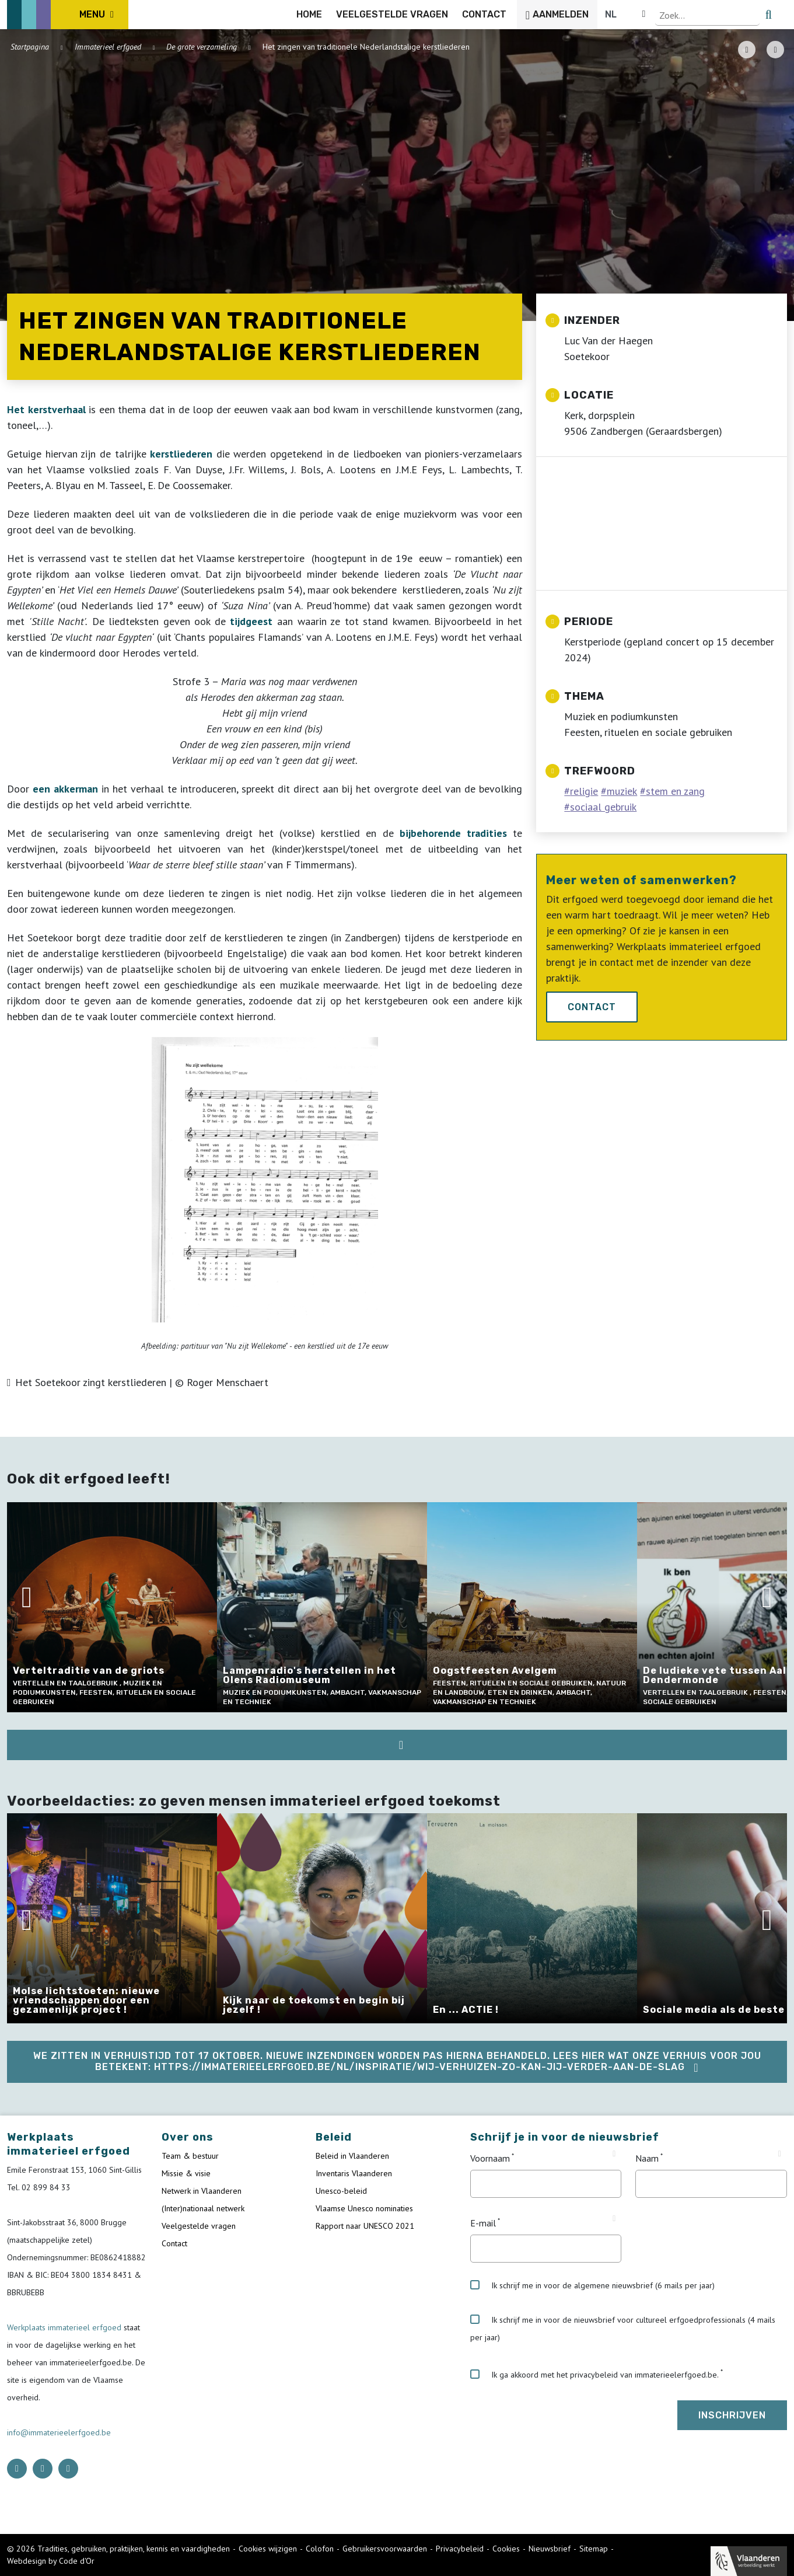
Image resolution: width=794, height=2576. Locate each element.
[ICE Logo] (67, 14)
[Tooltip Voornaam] (614, 2154)
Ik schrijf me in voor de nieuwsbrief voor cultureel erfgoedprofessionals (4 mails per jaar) (622, 2329)
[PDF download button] (746, 49)
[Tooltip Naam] (779, 2154)
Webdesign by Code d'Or (51, 2561)
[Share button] (775, 49)
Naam (647, 2158)
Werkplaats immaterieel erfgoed (65, 2327)
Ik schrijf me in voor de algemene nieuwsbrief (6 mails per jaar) (592, 2285)
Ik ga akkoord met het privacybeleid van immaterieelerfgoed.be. (594, 2374)
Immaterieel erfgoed (108, 46)
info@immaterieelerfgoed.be (59, 2432)
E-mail (483, 2223)
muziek (622, 791)
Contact (592, 1007)
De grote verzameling (201, 46)
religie (584, 791)
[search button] (780, 14)
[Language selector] (747, 14)
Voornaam (490, 2158)
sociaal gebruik (603, 807)
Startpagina (30, 46)
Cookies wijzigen (268, 2548)
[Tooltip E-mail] (614, 2219)
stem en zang (675, 791)
